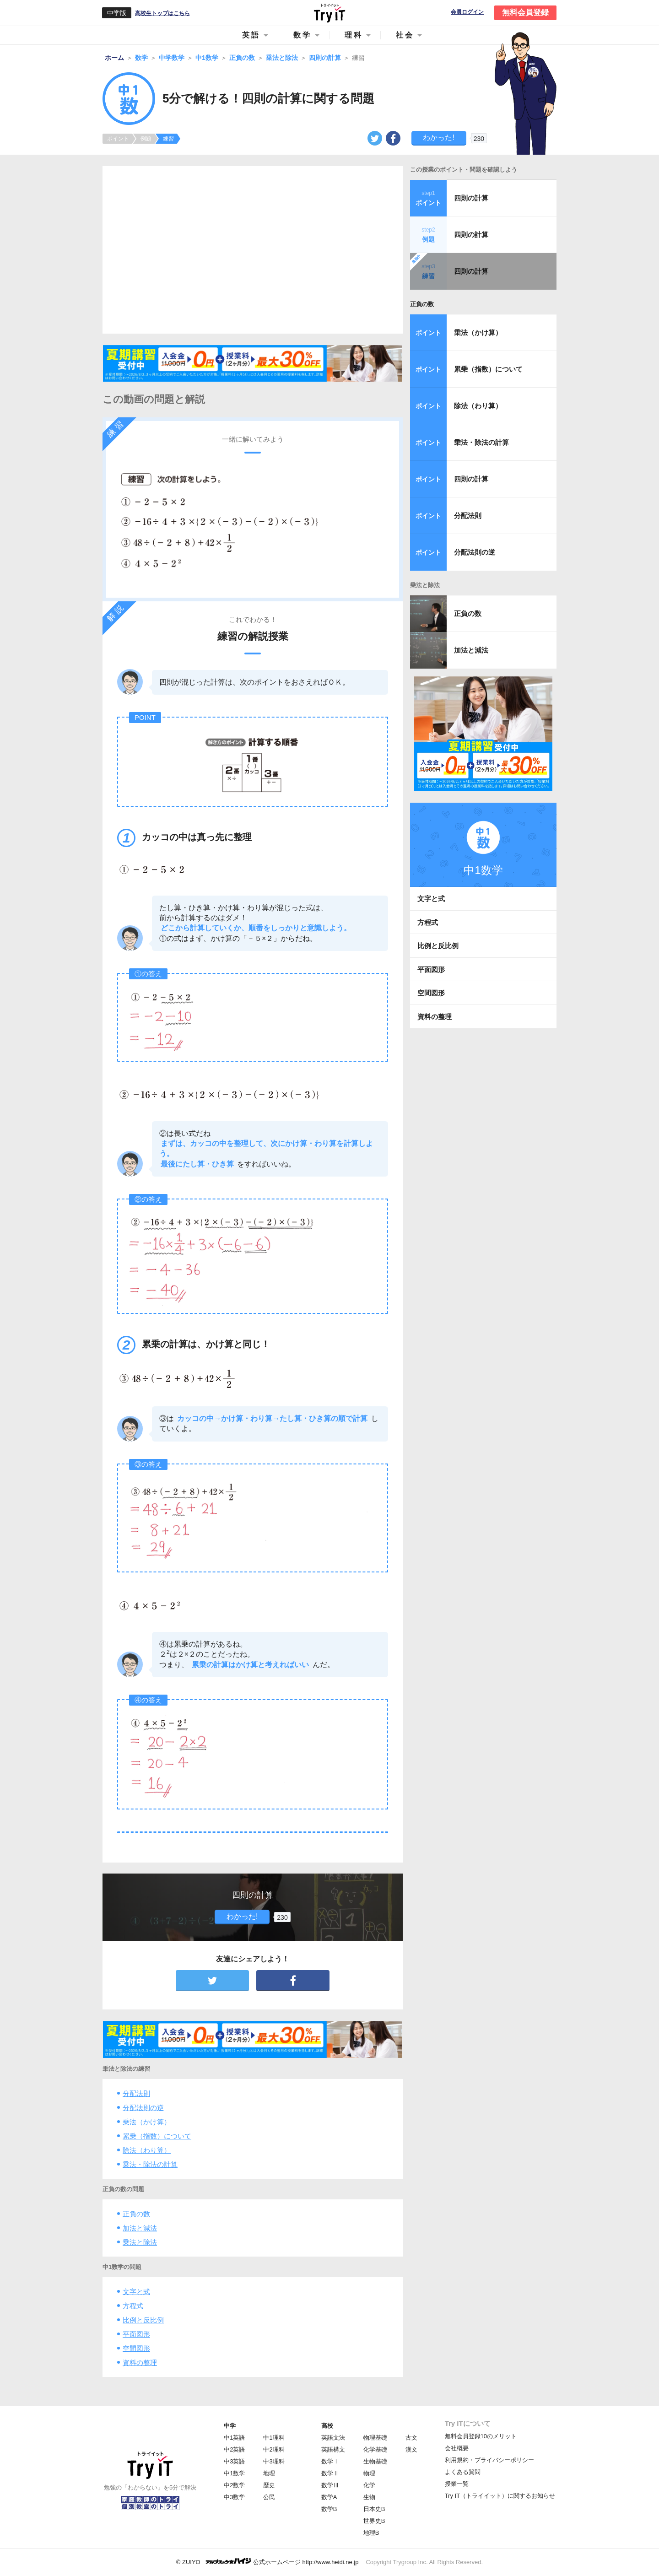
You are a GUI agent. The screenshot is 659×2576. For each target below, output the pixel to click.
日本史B (374, 2509)
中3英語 (234, 2461)
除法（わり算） (147, 2150)
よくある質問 (463, 2471)
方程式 (133, 2306)
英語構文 (333, 2449)
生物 (369, 2497)
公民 (269, 2497)
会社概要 (457, 2448)
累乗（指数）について (157, 2136)
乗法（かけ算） (147, 2122)
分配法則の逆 (143, 2108)
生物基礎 (375, 2461)
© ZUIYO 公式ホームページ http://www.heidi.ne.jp (267, 2561)
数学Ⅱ (330, 2473)
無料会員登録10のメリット (481, 2436)
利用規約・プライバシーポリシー (489, 2460)
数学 (302, 35)
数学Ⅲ (330, 2485)
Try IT (329, 13)
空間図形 (136, 2348)
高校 (327, 2425)
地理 (269, 2473)
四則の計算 (471, 198)
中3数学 (234, 2497)
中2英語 (234, 2449)
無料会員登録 (525, 12)
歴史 (269, 2485)
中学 (230, 2425)
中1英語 (234, 2437)
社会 (405, 35)
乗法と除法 (140, 2242)
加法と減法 (140, 2228)
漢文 (411, 2449)
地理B (371, 2532)
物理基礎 (375, 2437)
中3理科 (273, 2461)
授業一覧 (457, 2483)
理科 (354, 35)
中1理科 (273, 2437)
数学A (329, 2497)
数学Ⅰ (330, 2461)
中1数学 (234, 2473)
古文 (411, 2437)
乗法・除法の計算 (150, 2164)
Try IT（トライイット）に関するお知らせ (500, 2495)
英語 (251, 35)
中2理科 (273, 2449)
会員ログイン (467, 12)
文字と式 (136, 2291)
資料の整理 (140, 2362)
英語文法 (333, 2437)
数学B (329, 2509)
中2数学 (234, 2485)
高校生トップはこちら (162, 13)
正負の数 (136, 2214)
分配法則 (136, 2093)
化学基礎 (375, 2449)
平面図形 (136, 2334)
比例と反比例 (143, 2320)
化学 (369, 2485)
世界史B (374, 2520)
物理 (369, 2473)
